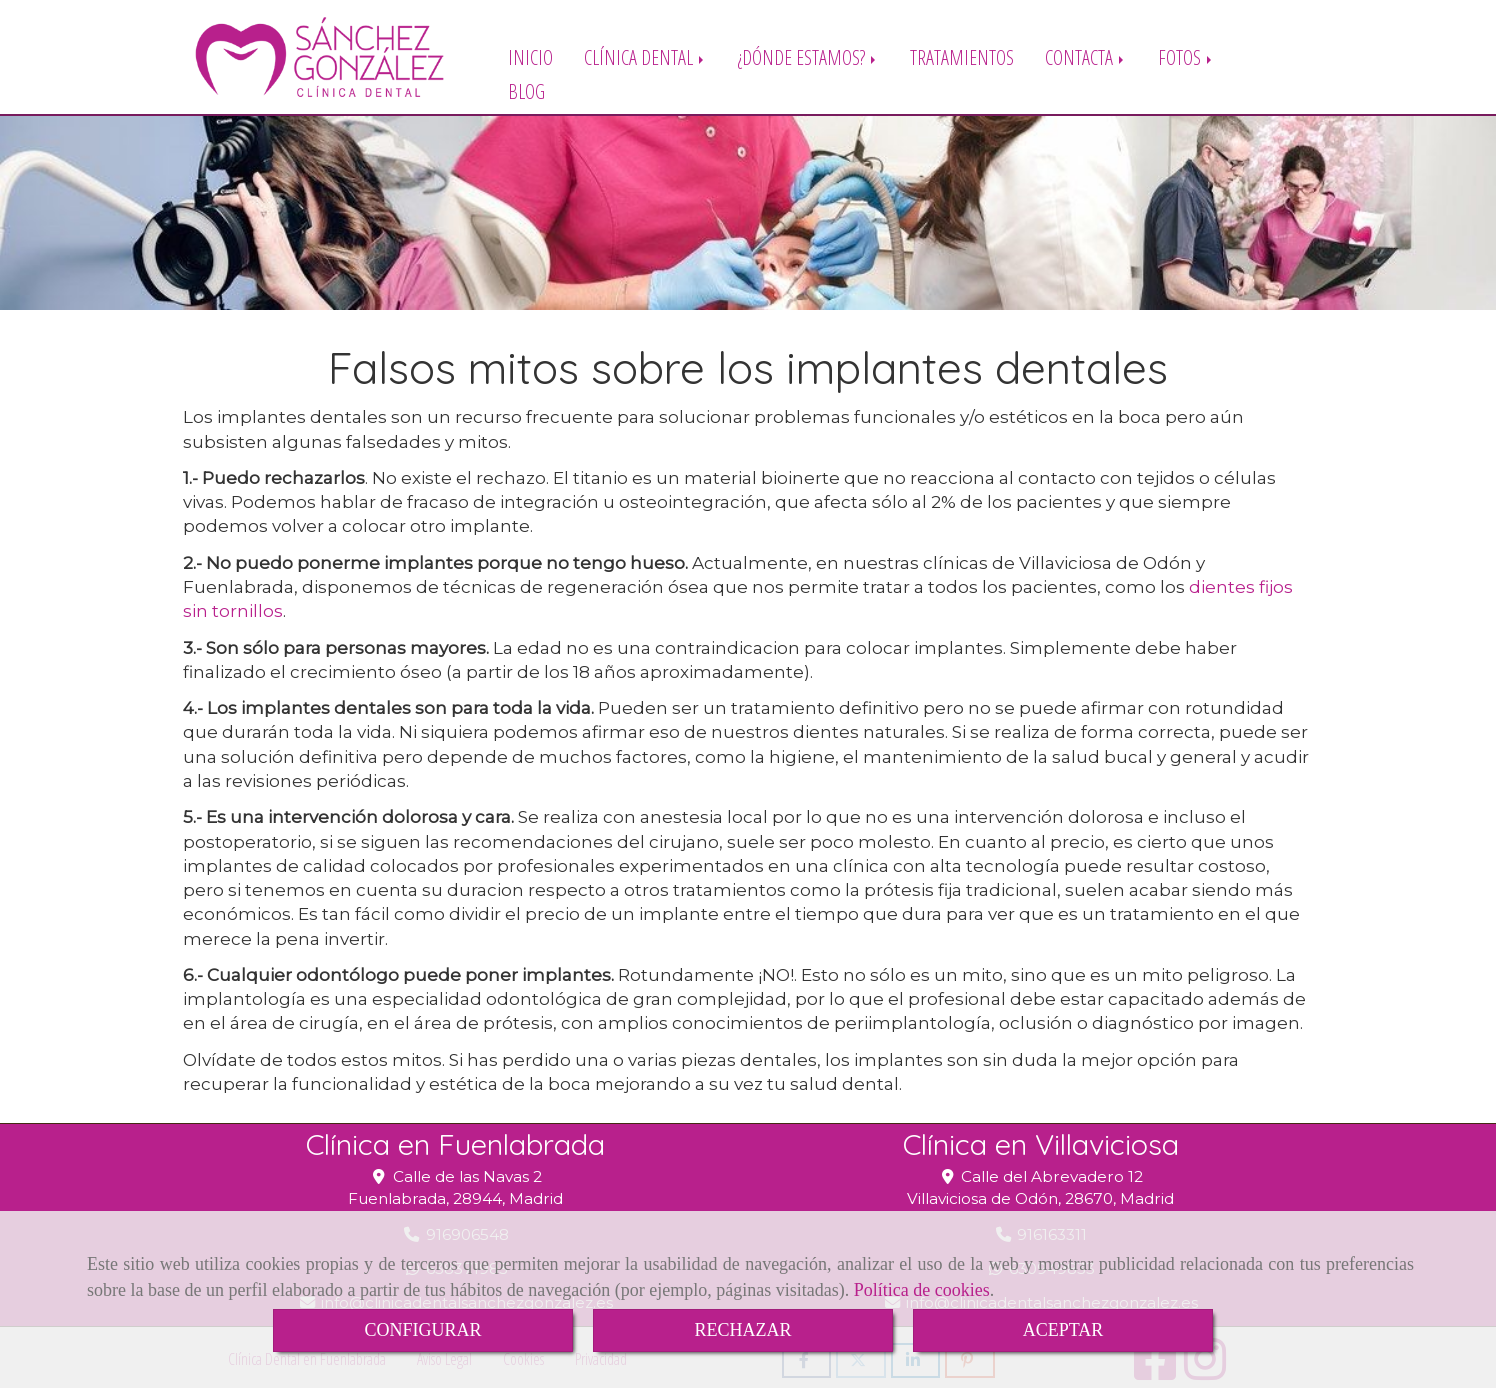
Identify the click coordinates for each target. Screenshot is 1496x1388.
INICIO (530, 56)
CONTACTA (1086, 56)
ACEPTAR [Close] (1063, 1330)
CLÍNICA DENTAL (645, 56)
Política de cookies (922, 1290)
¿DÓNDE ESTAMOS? (808, 56)
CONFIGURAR (422, 1330)
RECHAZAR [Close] (742, 1330)
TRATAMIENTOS (962, 56)
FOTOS (1186, 56)
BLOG (526, 90)
